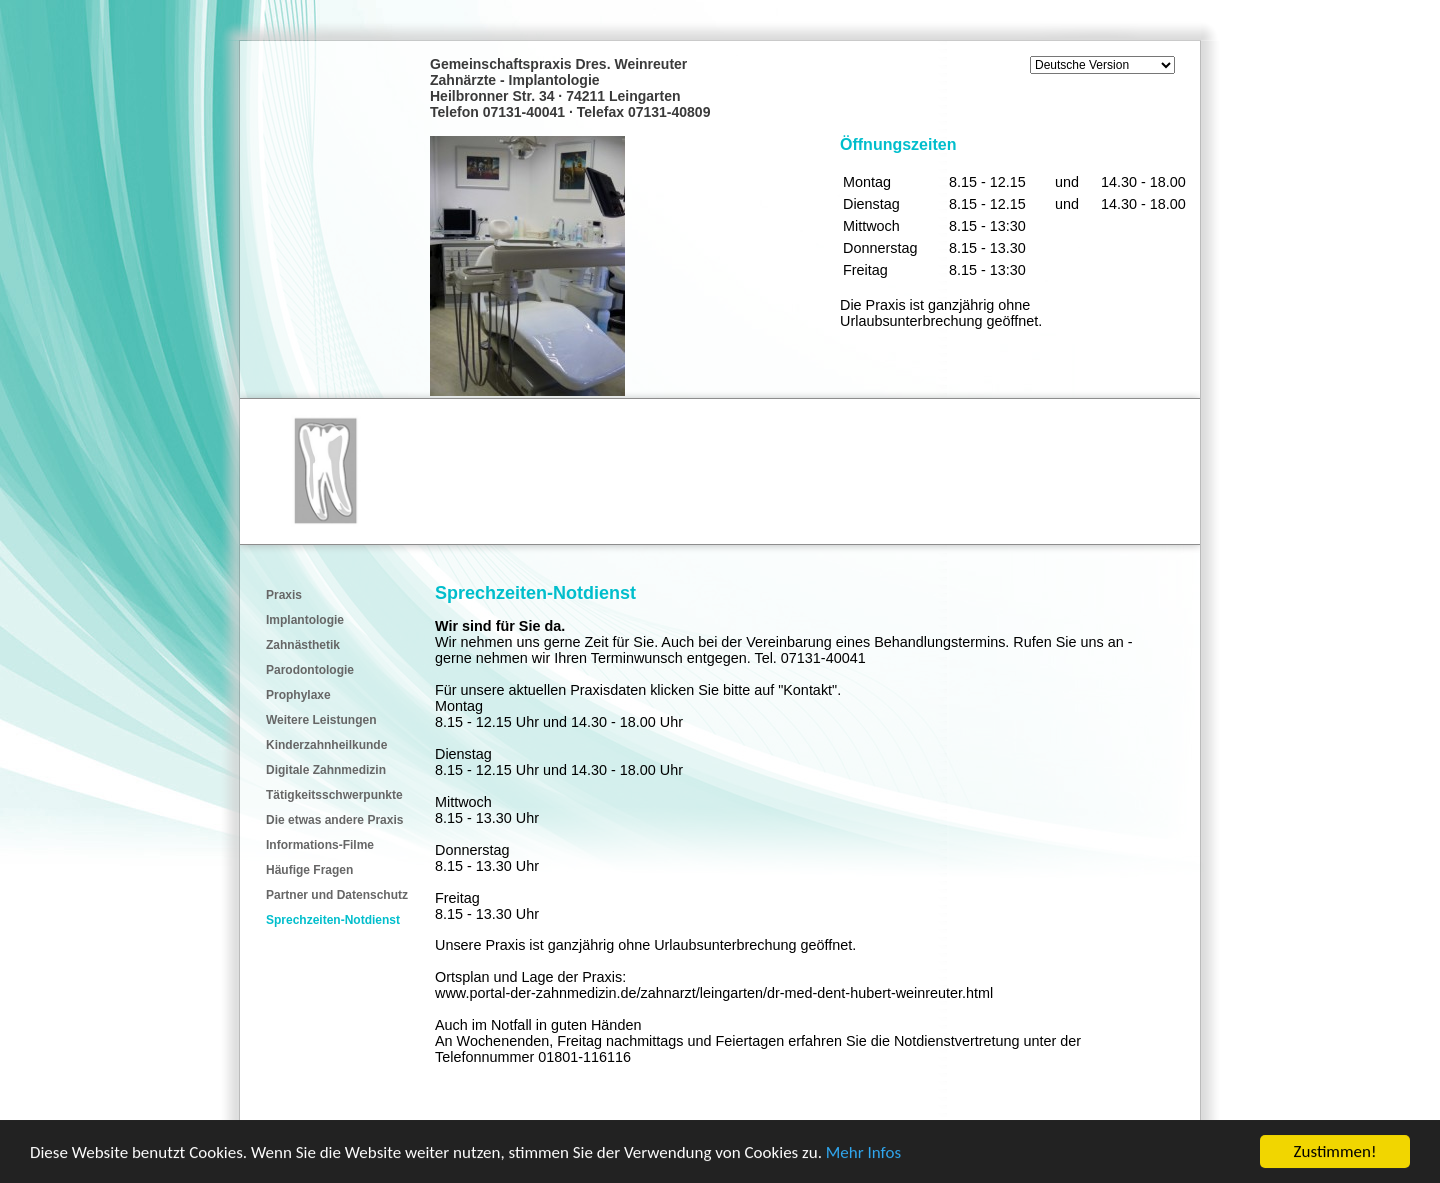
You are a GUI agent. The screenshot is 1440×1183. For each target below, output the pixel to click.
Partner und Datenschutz (337, 895)
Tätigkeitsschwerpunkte (334, 795)
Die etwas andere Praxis (334, 820)
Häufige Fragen (309, 870)
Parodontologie (310, 670)
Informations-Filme (320, 845)
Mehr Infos (863, 1153)
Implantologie (305, 620)
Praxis (284, 595)
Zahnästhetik (303, 645)
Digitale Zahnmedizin (326, 770)
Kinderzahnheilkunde (326, 745)
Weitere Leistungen (321, 720)
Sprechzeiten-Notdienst (333, 920)
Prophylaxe (298, 695)
